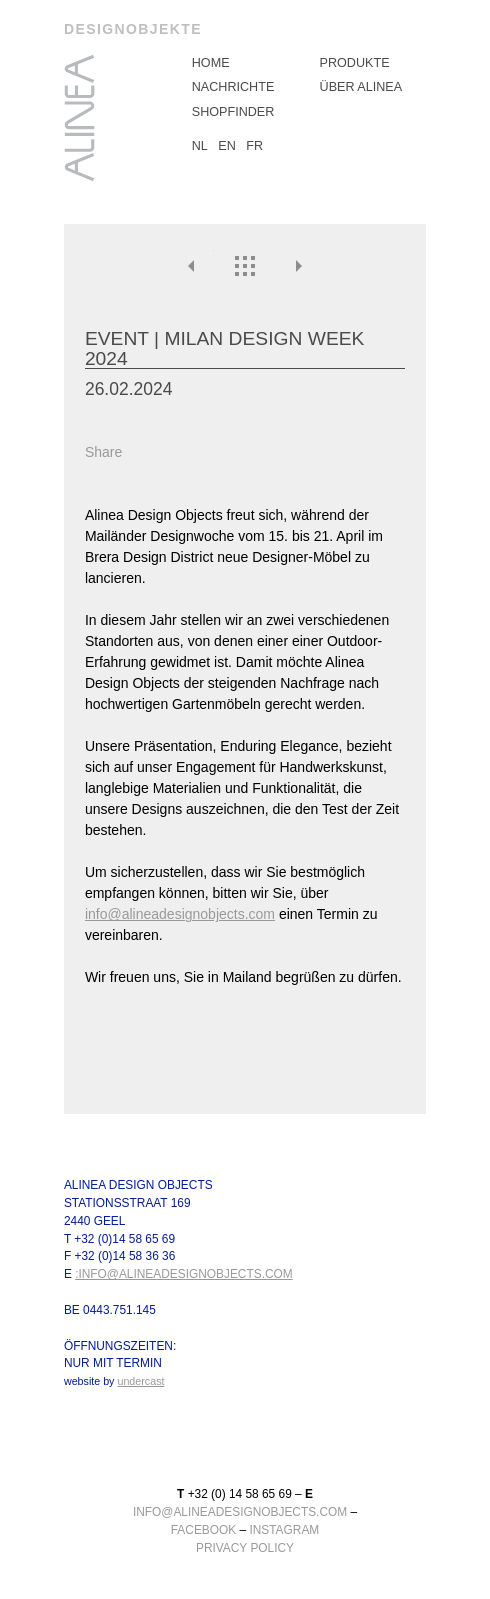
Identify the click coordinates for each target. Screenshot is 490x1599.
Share (103, 452)
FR (254, 146)
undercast (140, 1382)
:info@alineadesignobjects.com (184, 1275)
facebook (203, 1530)
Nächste (298, 266)
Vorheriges (193, 266)
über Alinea (361, 87)
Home (211, 63)
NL (200, 146)
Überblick (245, 266)
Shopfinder (233, 112)
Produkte (355, 63)
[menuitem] (245, 63)
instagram (284, 1530)
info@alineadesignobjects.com (180, 914)
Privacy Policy (245, 1548)
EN (227, 146)
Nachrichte (233, 87)
